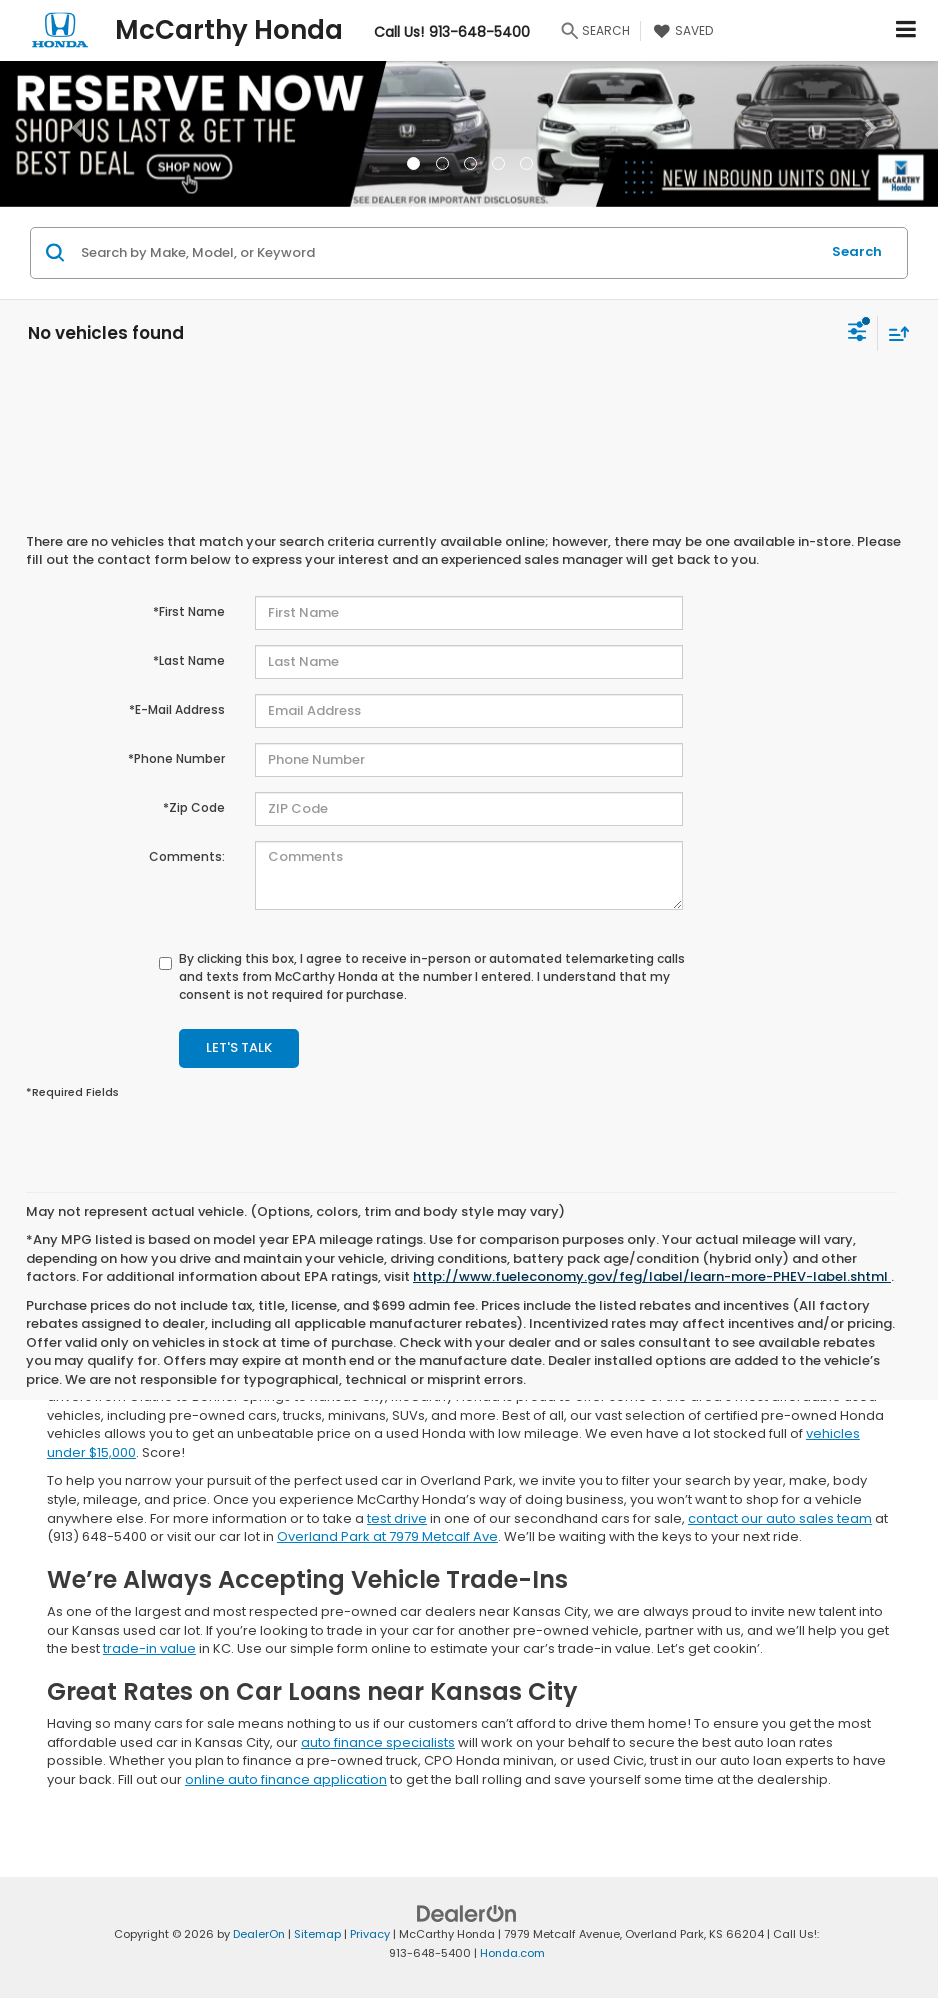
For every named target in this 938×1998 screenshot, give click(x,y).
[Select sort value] (894, 333)
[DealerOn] (467, 1913)
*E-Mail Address (177, 709)
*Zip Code (194, 807)
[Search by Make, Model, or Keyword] (447, 253)
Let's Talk (239, 1047)
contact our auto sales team (780, 1518)
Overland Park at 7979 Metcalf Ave (387, 1536)
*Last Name (189, 660)
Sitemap (317, 1934)
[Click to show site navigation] (906, 30)
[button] (70, 133)
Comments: (187, 856)
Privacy (370, 1934)
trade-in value (149, 1648)
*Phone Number (176, 758)
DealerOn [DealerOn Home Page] (259, 1934)
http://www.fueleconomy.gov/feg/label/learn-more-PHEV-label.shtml (652, 1276)
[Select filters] (857, 334)
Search (857, 251)
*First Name (189, 611)
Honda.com (512, 1953)
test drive (397, 1518)
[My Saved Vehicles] (681, 31)
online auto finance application (286, 1779)
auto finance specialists (378, 1742)
